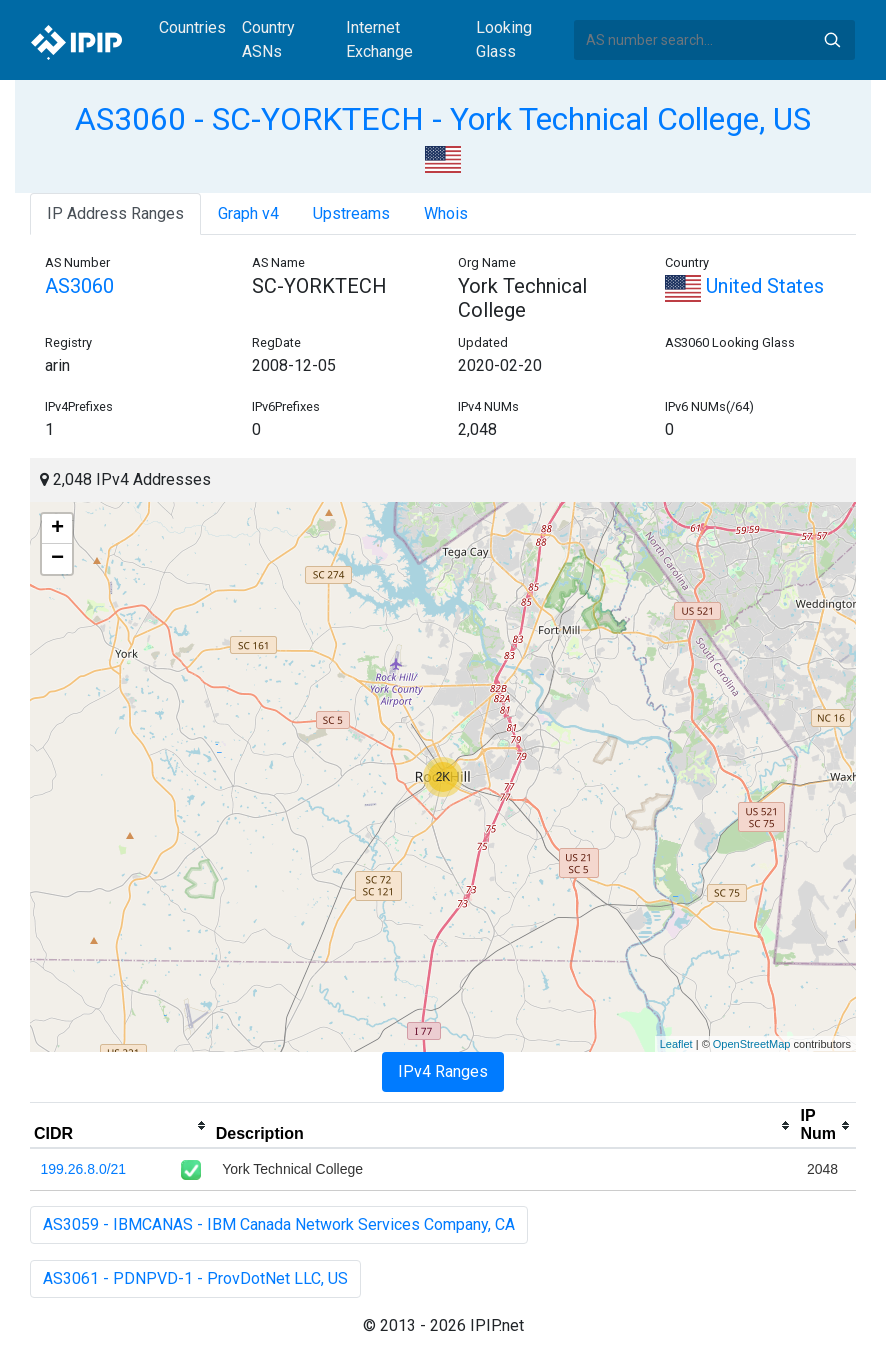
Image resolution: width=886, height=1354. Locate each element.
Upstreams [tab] (351, 213)
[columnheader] (121, 1126)
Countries (192, 27)
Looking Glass (504, 39)
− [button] (57, 559)
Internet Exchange (379, 39)
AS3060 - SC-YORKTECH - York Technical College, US (443, 119)
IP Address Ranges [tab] (115, 213)
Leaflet (676, 1044)
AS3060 (79, 286)
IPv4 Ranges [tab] (443, 1071)
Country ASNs (268, 39)
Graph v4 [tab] (248, 213)
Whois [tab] (446, 213)
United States (744, 286)
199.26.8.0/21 (84, 1169)
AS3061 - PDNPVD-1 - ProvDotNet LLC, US (195, 1278)
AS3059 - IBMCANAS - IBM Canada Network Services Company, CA (279, 1224)
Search (832, 40)
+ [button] (57, 529)
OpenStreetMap (752, 1044)
